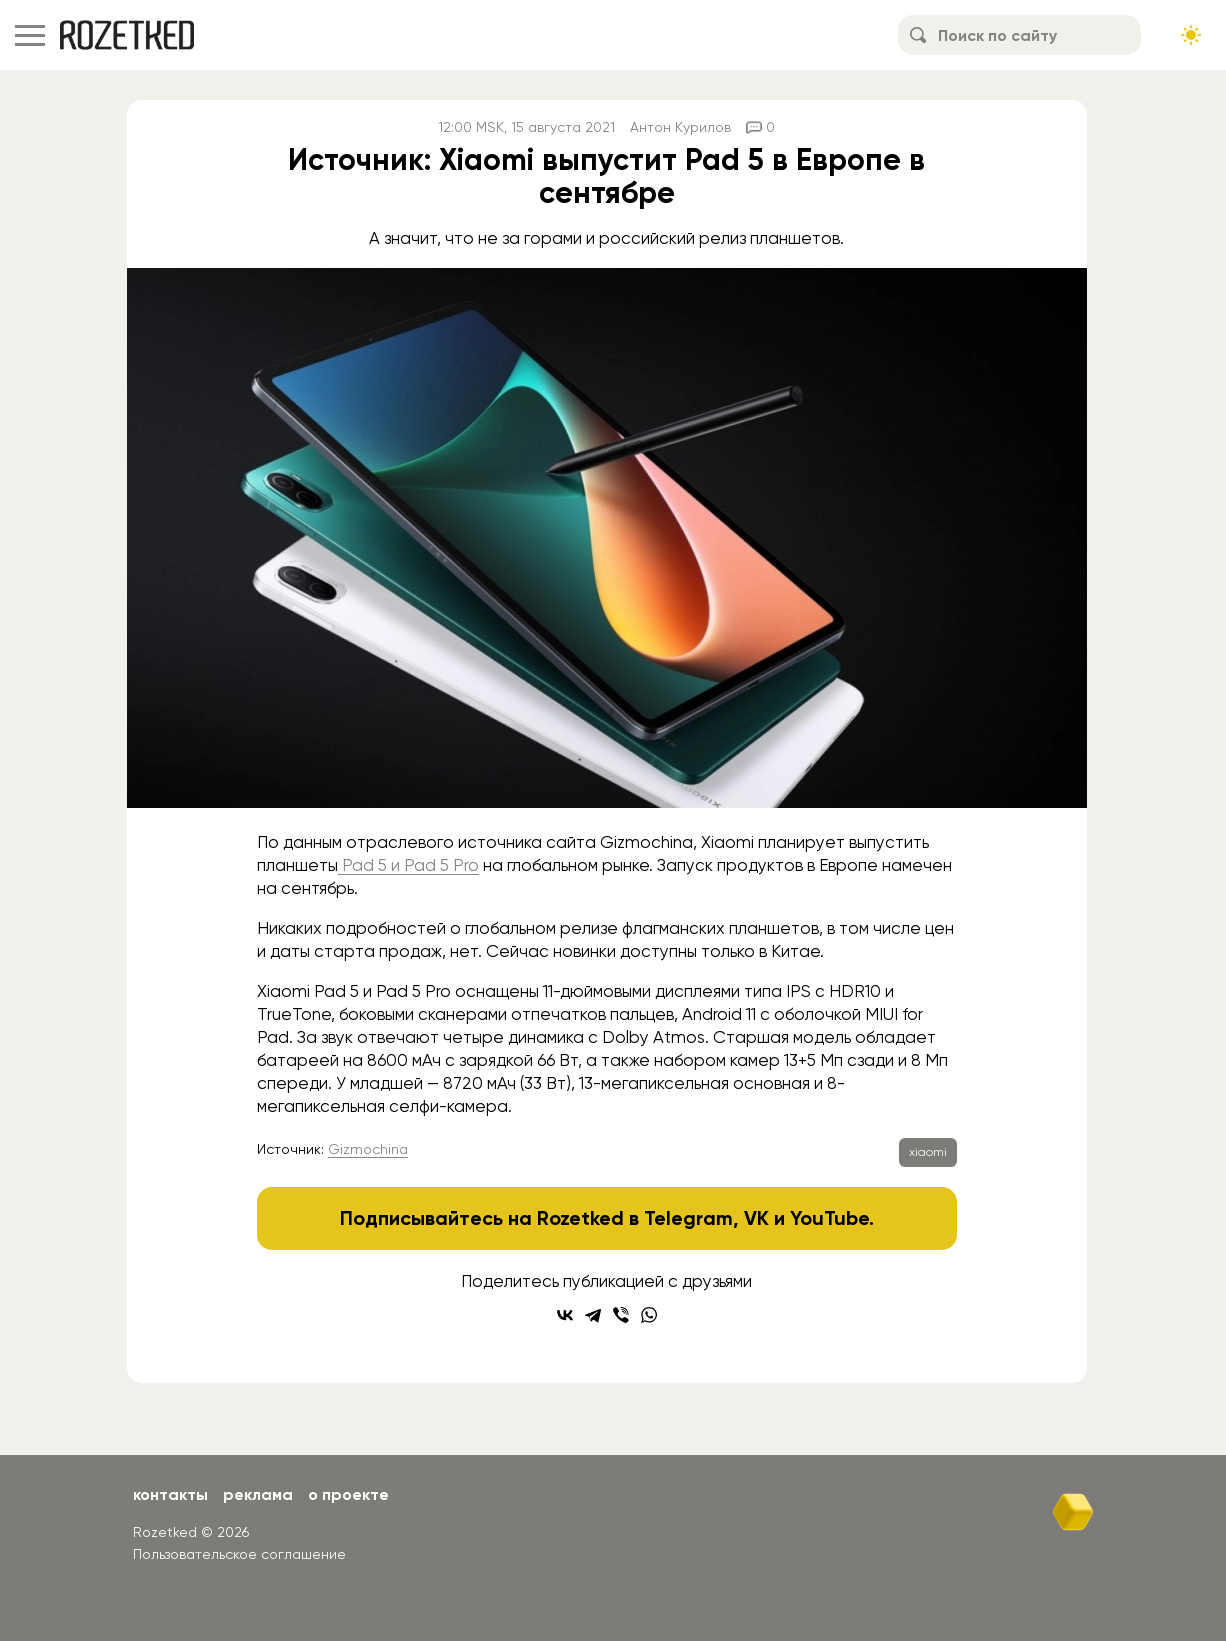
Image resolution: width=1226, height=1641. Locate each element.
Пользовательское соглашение (239, 1554)
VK (756, 1218)
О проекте (348, 1494)
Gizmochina (368, 1149)
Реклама (258, 1494)
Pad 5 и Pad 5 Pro (408, 865)
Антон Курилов (680, 127)
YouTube (829, 1218)
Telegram (688, 1218)
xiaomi (928, 1152)
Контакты (170, 1494)
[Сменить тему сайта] (1191, 35)
